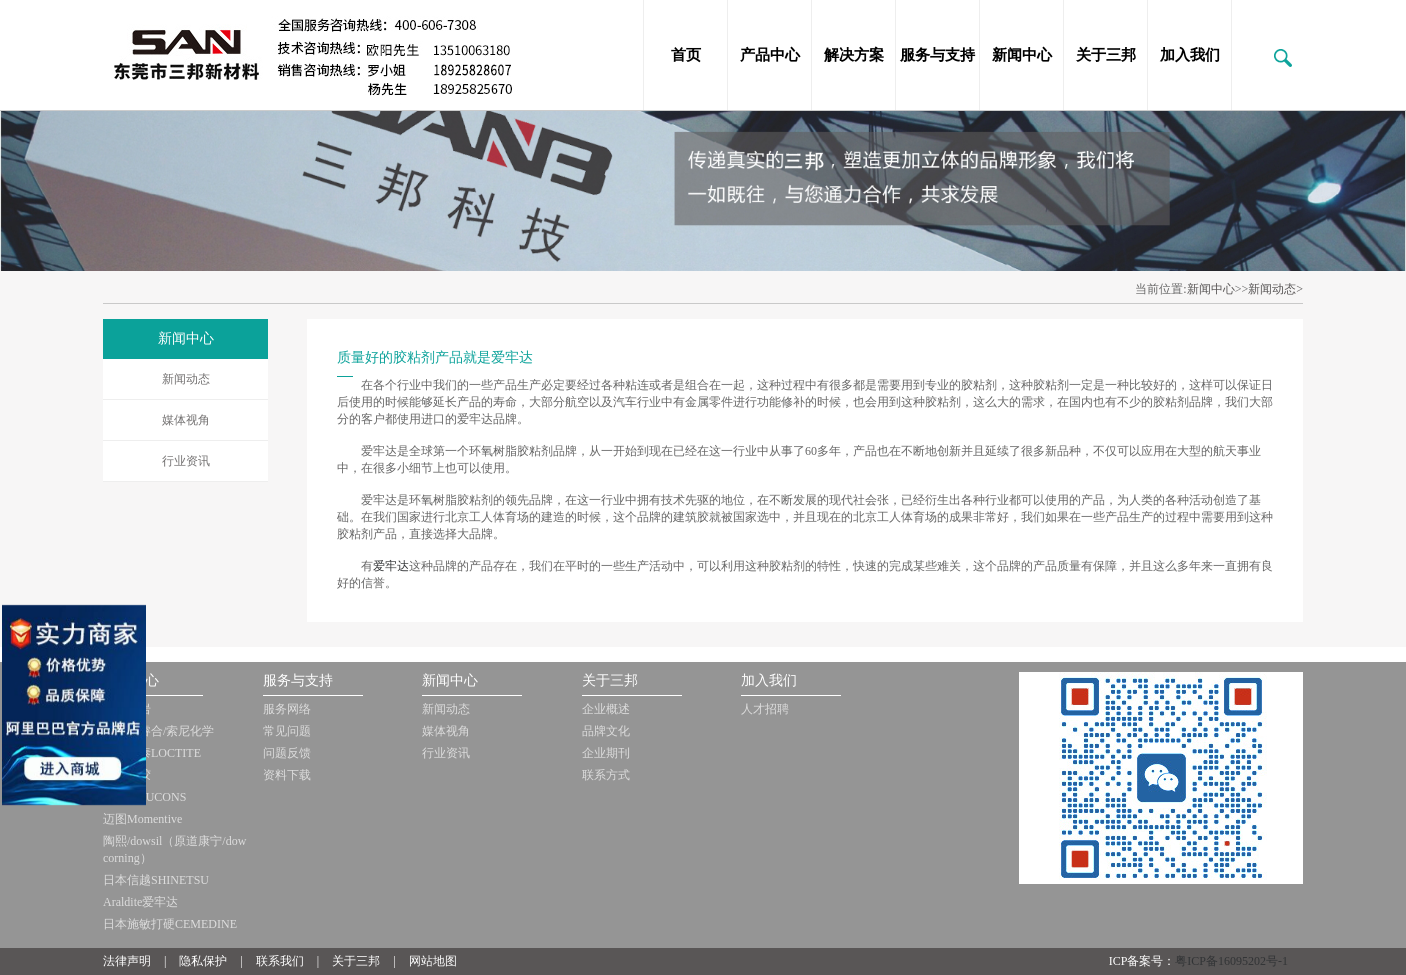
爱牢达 (391, 566)
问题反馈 (287, 753)
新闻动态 (186, 379)
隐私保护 (203, 961)
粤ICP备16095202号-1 (1231, 961)
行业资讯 (186, 461)
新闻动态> (1275, 289)
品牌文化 (606, 731)
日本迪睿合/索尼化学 (158, 731)
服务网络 (287, 709)
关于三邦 (1106, 55)
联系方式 (606, 775)
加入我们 (1190, 55)
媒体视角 (186, 420)
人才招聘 (765, 709)
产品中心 (770, 55)
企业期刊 (606, 753)
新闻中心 (1022, 55)
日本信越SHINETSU (156, 880)
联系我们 (280, 961)
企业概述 (606, 709)
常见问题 (287, 731)
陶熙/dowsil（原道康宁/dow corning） (174, 849)
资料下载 (287, 775)
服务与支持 (937, 55)
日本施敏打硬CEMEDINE (170, 924)
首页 (686, 55)
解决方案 (854, 55)
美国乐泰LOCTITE (152, 753)
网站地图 (433, 961)
